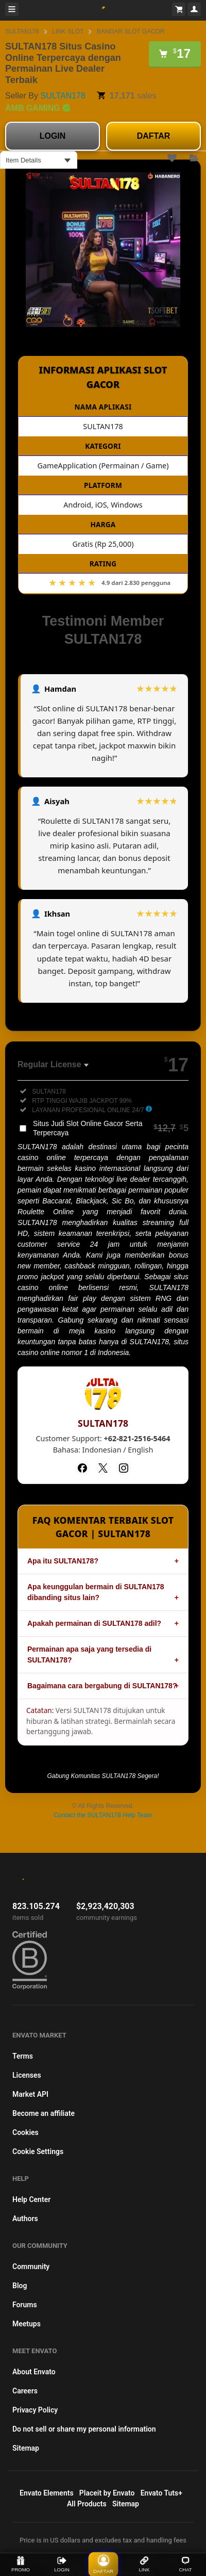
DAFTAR (153, 136)
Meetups (26, 2324)
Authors (25, 2218)
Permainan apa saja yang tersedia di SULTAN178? (89, 1654)
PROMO (20, 2564)
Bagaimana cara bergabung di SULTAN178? (102, 1686)
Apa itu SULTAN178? (62, 1561)
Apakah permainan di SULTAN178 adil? (94, 1623)
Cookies (25, 2132)
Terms (22, 2056)
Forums (24, 2305)
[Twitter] (103, 1468)
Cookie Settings (37, 2151)
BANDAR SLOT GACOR (131, 31)
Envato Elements (47, 2493)
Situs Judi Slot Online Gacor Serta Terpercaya (110, 1128)
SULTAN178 (22, 31)
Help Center (31, 2199)
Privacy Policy (35, 2410)
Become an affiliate (43, 2113)
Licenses (26, 2075)
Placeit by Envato (107, 2493)
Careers (25, 2391)
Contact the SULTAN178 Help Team (103, 1815)
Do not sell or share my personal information (84, 2429)
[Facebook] (82, 1468)
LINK (144, 2564)
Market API (30, 2094)
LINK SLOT (67, 31)
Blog (19, 2285)
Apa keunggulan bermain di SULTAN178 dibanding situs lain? (95, 1592)
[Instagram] (123, 1468)
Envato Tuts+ (161, 2493)
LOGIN (53, 136)
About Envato (34, 2372)
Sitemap (25, 2448)
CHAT (185, 2564)
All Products (87, 2504)
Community (30, 2266)
